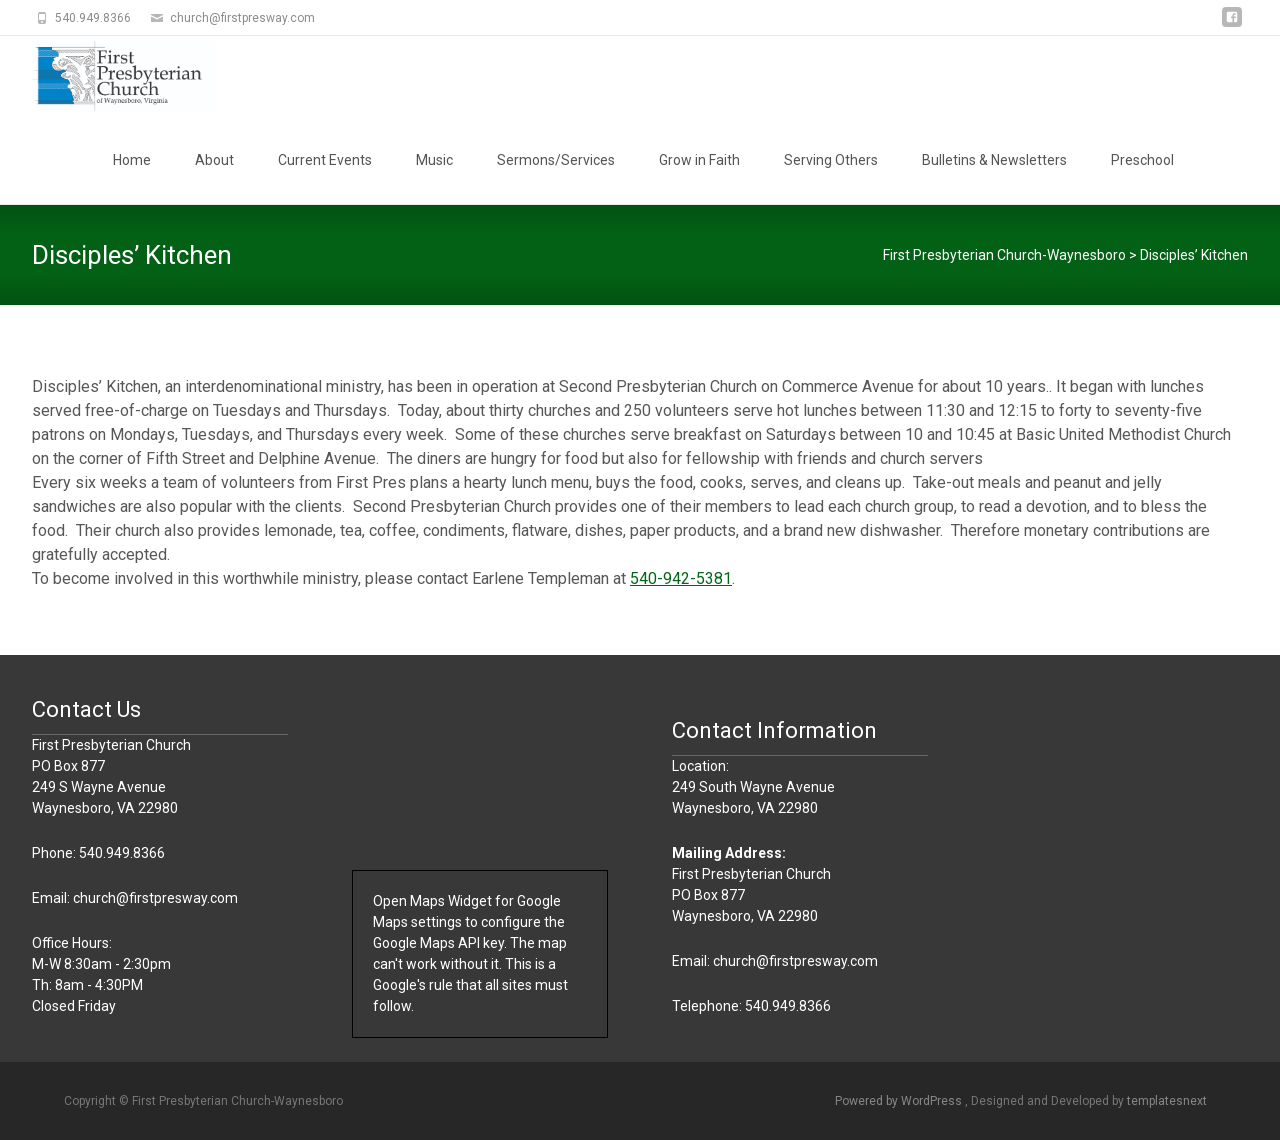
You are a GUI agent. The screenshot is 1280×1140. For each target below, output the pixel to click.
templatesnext (1167, 1101)
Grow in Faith (699, 160)
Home (132, 160)
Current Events (325, 160)
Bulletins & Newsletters (994, 160)
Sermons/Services (556, 160)
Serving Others (831, 160)
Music (434, 160)
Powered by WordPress (900, 1101)
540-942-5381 (681, 578)
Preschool (1142, 160)
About (214, 160)
